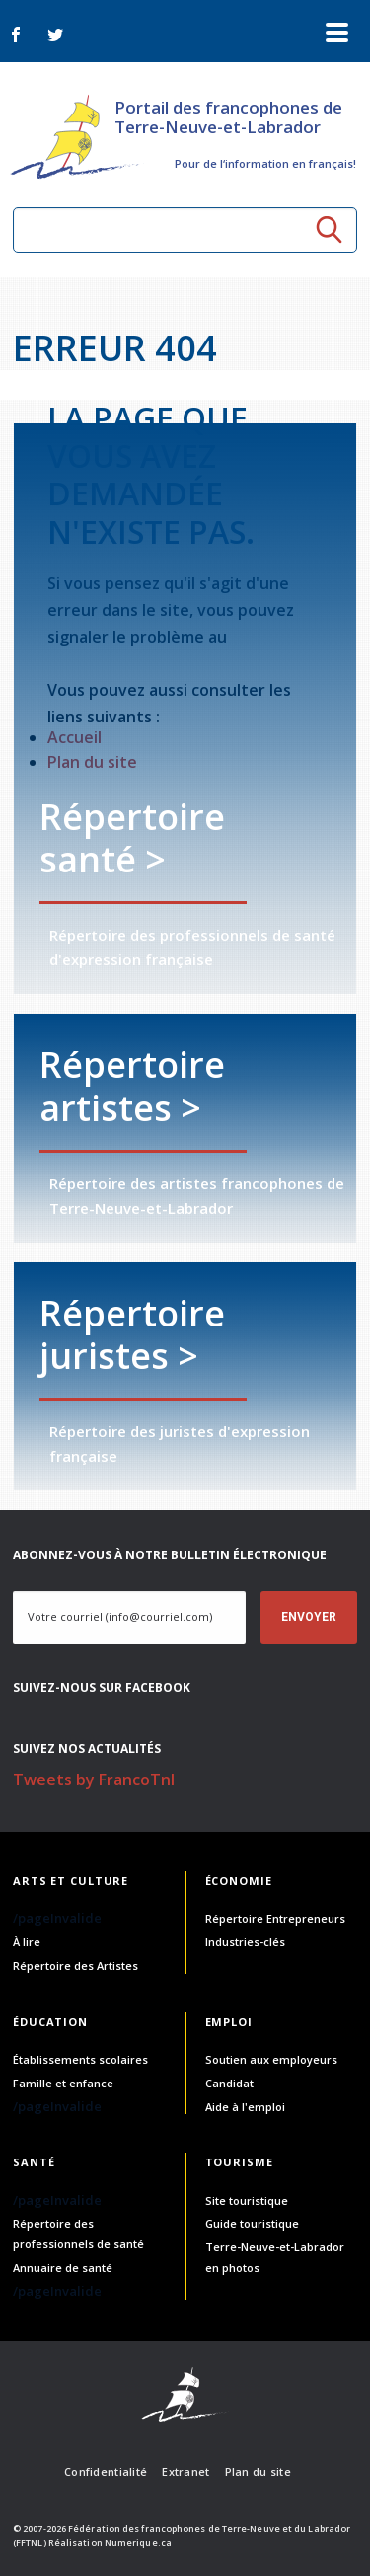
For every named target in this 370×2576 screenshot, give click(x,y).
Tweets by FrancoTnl (94, 1779)
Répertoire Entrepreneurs (275, 1918)
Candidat (229, 2083)
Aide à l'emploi (245, 2106)
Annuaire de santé (62, 2267)
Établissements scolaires (80, 2059)
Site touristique (246, 2200)
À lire (26, 1941)
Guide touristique (252, 2223)
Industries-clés (245, 1941)
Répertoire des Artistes (75, 1965)
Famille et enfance (63, 2083)
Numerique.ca (138, 2543)
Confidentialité (105, 2471)
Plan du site (258, 2471)
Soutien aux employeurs (271, 2059)
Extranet (185, 2471)
